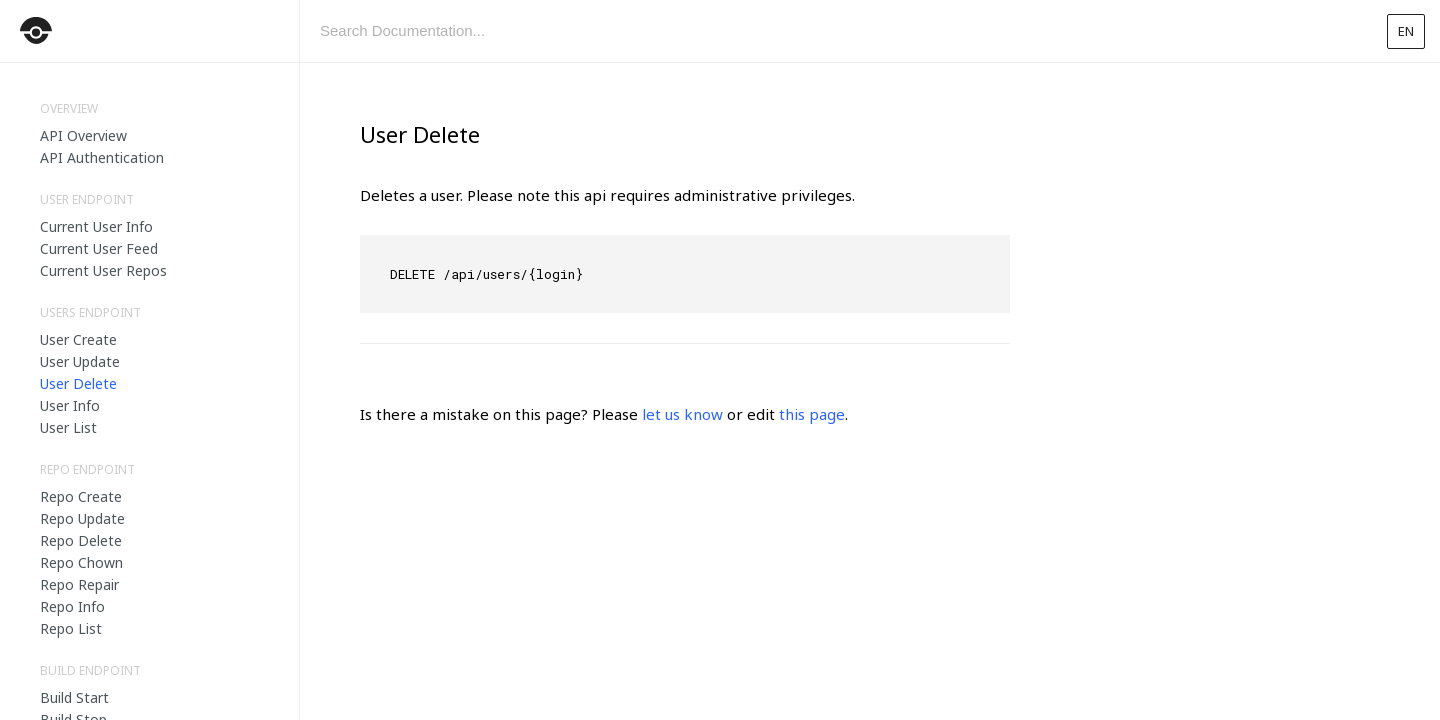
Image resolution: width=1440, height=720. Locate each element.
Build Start (74, 697)
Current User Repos (103, 270)
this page (812, 414)
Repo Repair (79, 584)
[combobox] (835, 31)
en (1406, 31)
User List (68, 427)
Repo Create (81, 496)
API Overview (83, 135)
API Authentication (102, 157)
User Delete (78, 383)
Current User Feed (99, 248)
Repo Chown (81, 562)
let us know (682, 414)
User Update (80, 361)
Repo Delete (81, 540)
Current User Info (96, 226)
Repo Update (82, 518)
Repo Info (72, 606)
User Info (70, 405)
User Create (78, 339)
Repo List (71, 628)
